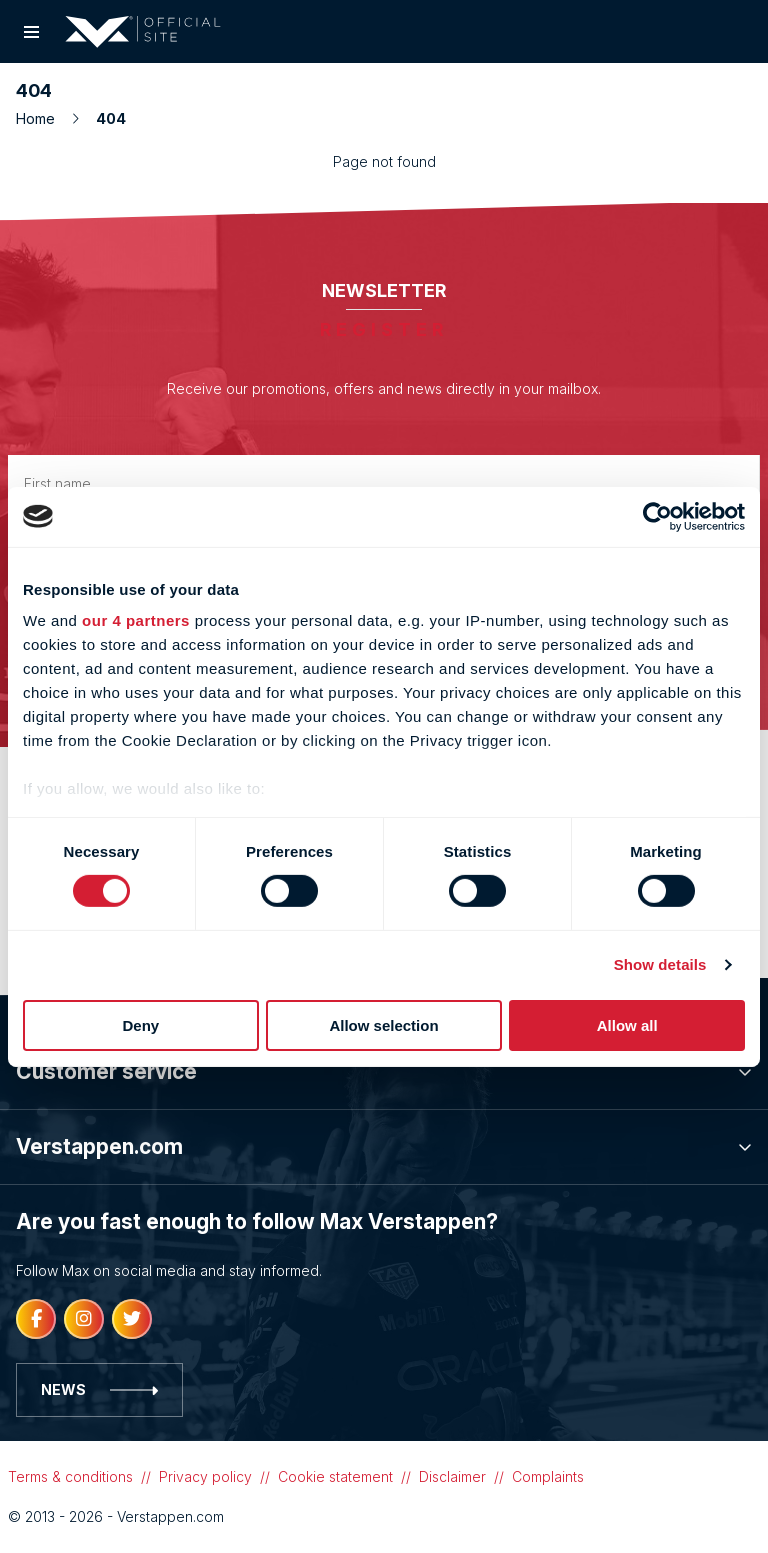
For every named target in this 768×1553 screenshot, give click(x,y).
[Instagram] (84, 1319)
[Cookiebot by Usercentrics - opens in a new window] (657, 516)
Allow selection (383, 1025)
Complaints (548, 1476)
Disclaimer (452, 1476)
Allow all (627, 1025)
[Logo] (143, 31)
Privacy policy (205, 1476)
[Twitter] (132, 1319)
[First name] (384, 483)
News (99, 1389)
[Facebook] (36, 1319)
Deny (140, 1025)
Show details (660, 964)
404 (111, 118)
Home (48, 118)
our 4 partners (136, 620)
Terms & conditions (70, 1476)
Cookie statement (335, 1476)
